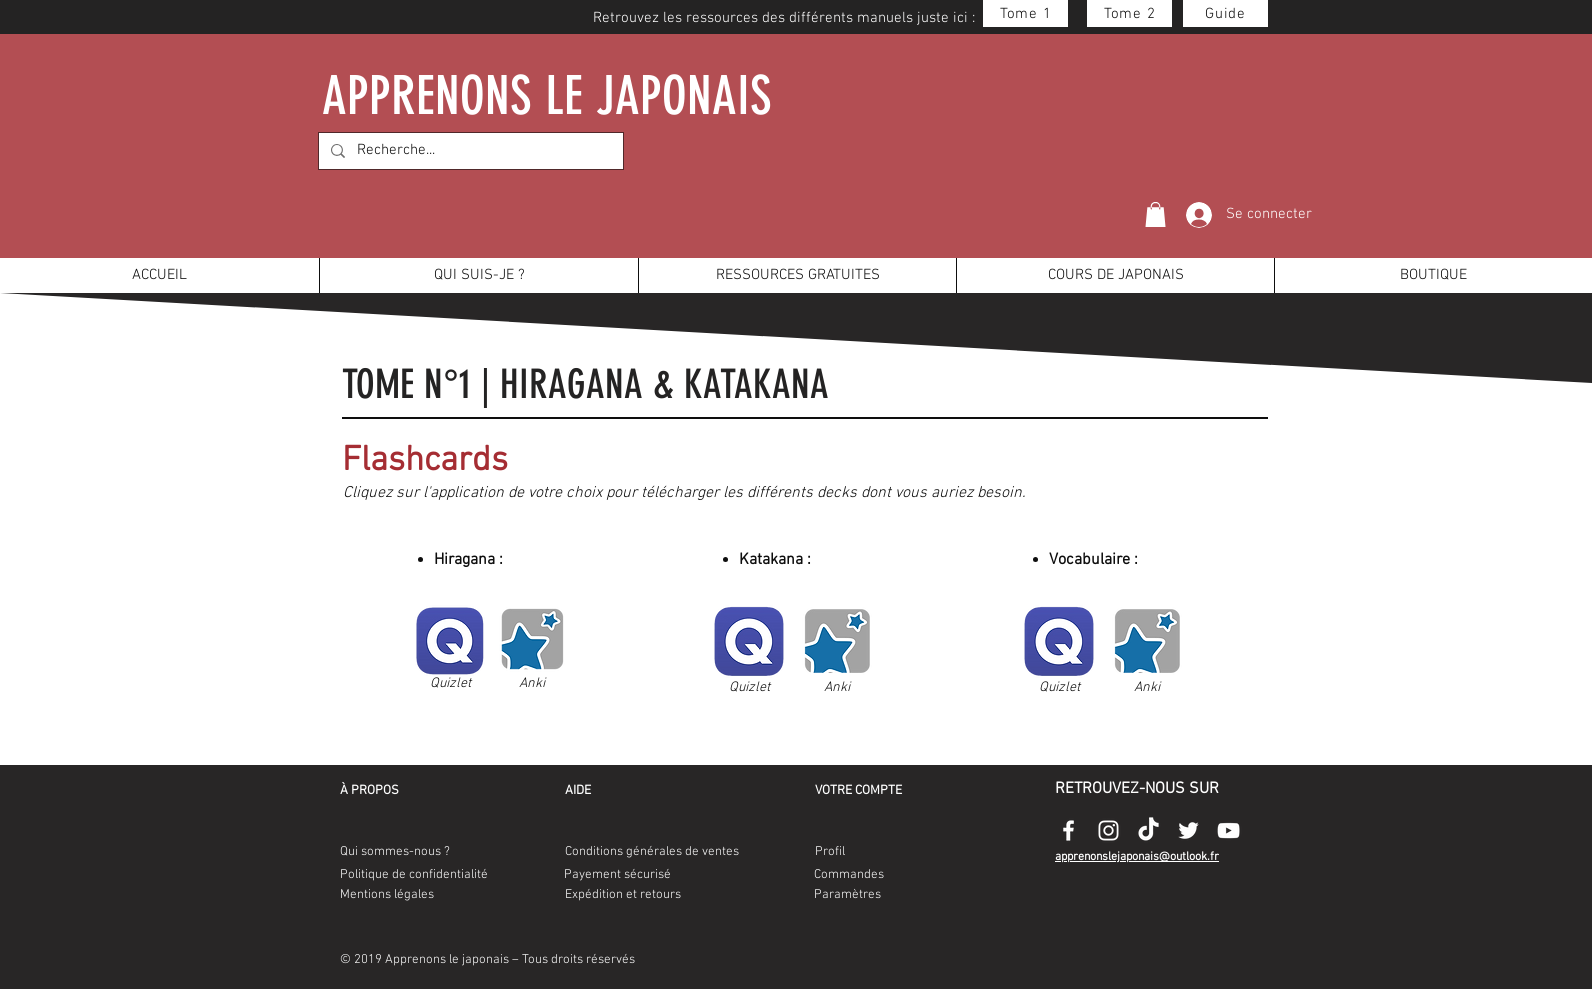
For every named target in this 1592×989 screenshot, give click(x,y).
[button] (1155, 214)
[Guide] (1225, 13)
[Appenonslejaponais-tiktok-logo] (1148, 830)
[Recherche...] (469, 151)
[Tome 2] (1129, 13)
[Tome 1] (1025, 13)
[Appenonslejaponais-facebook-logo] (1068, 830)
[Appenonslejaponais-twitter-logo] (1188, 830)
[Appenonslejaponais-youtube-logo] (1228, 830)
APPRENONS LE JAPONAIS (548, 95)
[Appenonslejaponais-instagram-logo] (1108, 830)
